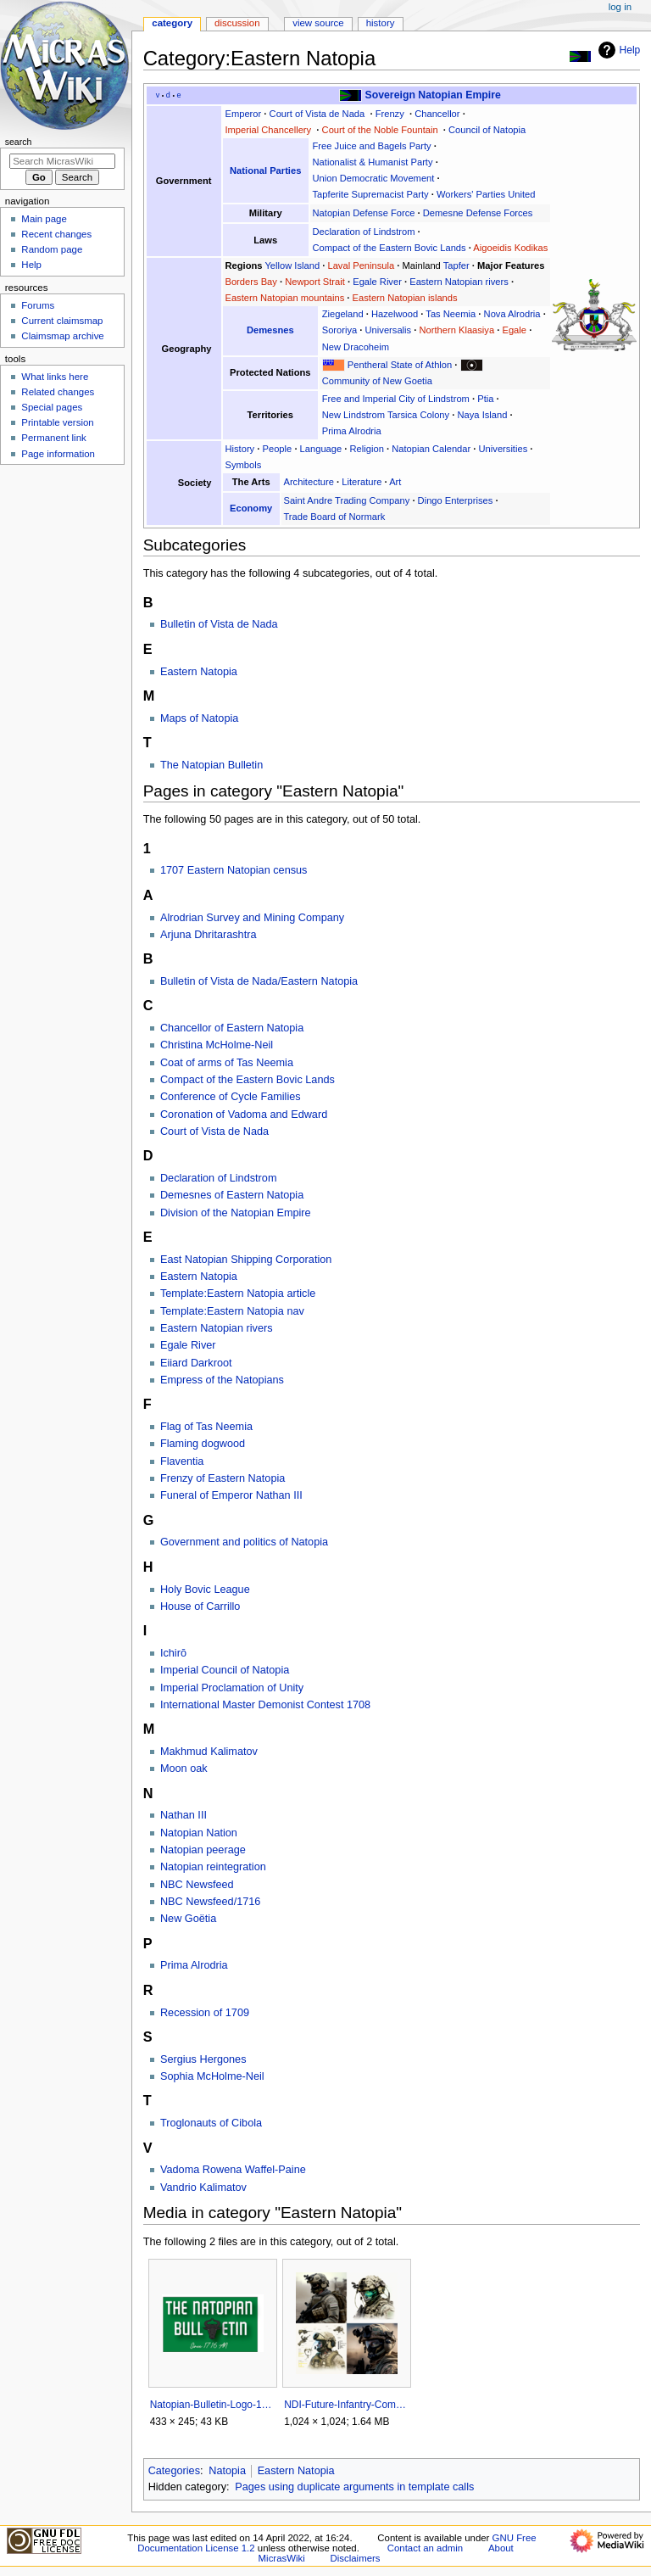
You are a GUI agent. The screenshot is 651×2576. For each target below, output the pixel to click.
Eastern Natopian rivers (459, 282)
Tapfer (456, 265)
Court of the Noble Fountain (380, 130)
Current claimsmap (62, 321)
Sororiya (340, 330)
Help (617, 50)
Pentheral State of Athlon (400, 365)
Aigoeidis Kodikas (510, 248)
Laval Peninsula (360, 265)
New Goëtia (188, 1919)
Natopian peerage (203, 1850)
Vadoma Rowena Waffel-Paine (233, 2170)
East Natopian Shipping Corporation (245, 1260)
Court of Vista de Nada (317, 114)
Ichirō (173, 1653)
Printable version (57, 422)
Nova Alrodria (512, 314)
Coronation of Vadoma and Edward (243, 1114)
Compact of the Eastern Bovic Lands (389, 248)
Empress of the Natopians (222, 1380)
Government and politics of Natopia (244, 1542)
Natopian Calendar (431, 449)
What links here (54, 377)
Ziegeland (343, 314)
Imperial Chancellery (268, 130)
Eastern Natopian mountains (284, 298)
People (277, 449)
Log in (620, 7)
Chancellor (437, 114)
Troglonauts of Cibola (211, 2123)
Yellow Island (292, 265)
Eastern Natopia (198, 672)
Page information (58, 454)
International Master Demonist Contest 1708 (265, 1705)
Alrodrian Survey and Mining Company (252, 918)
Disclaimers (356, 2558)
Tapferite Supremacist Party (371, 194)
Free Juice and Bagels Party (372, 146)
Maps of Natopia (199, 718)
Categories (174, 2471)
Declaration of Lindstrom (364, 231)
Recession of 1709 (204, 2013)
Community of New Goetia (377, 381)
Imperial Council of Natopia (224, 1670)
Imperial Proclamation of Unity (231, 1688)
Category (172, 23)
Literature (361, 482)
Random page (51, 249)
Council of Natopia (487, 130)
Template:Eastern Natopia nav (232, 1311)
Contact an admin (425, 2548)
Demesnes (270, 330)
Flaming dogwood (202, 1444)
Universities (503, 449)
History (239, 449)
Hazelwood (394, 314)
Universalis (388, 330)
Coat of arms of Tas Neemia (226, 1063)
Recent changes (56, 234)
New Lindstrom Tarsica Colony (385, 415)
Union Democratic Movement (374, 178)
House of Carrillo (200, 1606)
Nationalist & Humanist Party (373, 162)
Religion (367, 449)
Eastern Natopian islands (405, 298)
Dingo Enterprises (455, 500)
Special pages (51, 407)
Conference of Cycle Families (230, 1097)
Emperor (243, 114)
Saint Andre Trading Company (346, 500)
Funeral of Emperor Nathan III (231, 1495)
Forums (37, 305)
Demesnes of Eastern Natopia (231, 1195)
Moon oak (184, 1768)
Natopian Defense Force (364, 213)
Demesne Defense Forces (478, 213)
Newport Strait (315, 282)
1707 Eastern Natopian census (234, 870)
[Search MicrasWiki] (62, 161)
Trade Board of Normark (334, 516)
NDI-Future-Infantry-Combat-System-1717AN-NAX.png (346, 2405)
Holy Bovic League (205, 1589)
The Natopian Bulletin (211, 765)
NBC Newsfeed (197, 1885)
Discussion (236, 23)
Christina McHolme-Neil (216, 1045)
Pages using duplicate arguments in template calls (354, 2487)
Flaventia (181, 1461)
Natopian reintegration (213, 1867)
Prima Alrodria (351, 431)
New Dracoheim (355, 347)
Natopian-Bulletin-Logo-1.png (212, 2405)
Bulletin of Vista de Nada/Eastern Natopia (259, 981)
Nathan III (183, 1815)
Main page (44, 219)
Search (18, 142)
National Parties (265, 170)
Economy (251, 508)
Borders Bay (250, 282)
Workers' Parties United (486, 194)
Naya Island (482, 415)
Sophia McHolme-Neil (212, 2076)
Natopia (227, 2471)
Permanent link (53, 438)
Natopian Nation (198, 1833)
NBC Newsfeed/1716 (210, 1902)
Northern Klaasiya (456, 330)
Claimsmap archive (62, 336)
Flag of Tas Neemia (206, 1427)
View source (317, 23)
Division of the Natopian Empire (235, 1213)
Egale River (377, 282)
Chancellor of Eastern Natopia (231, 1028)
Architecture (308, 482)
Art (395, 482)
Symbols (243, 465)
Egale (514, 330)
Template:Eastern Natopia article (237, 1293)
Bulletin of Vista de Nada (219, 624)
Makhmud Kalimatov (209, 1751)
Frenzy (390, 114)
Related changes (57, 392)
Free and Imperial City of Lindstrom (396, 399)
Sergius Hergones (203, 2059)
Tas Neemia (451, 314)
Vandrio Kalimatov (203, 2187)
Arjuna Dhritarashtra (208, 935)
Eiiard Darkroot (196, 1363)
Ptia (485, 399)
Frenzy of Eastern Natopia (222, 1478)
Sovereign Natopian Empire (433, 95)
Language (321, 449)
